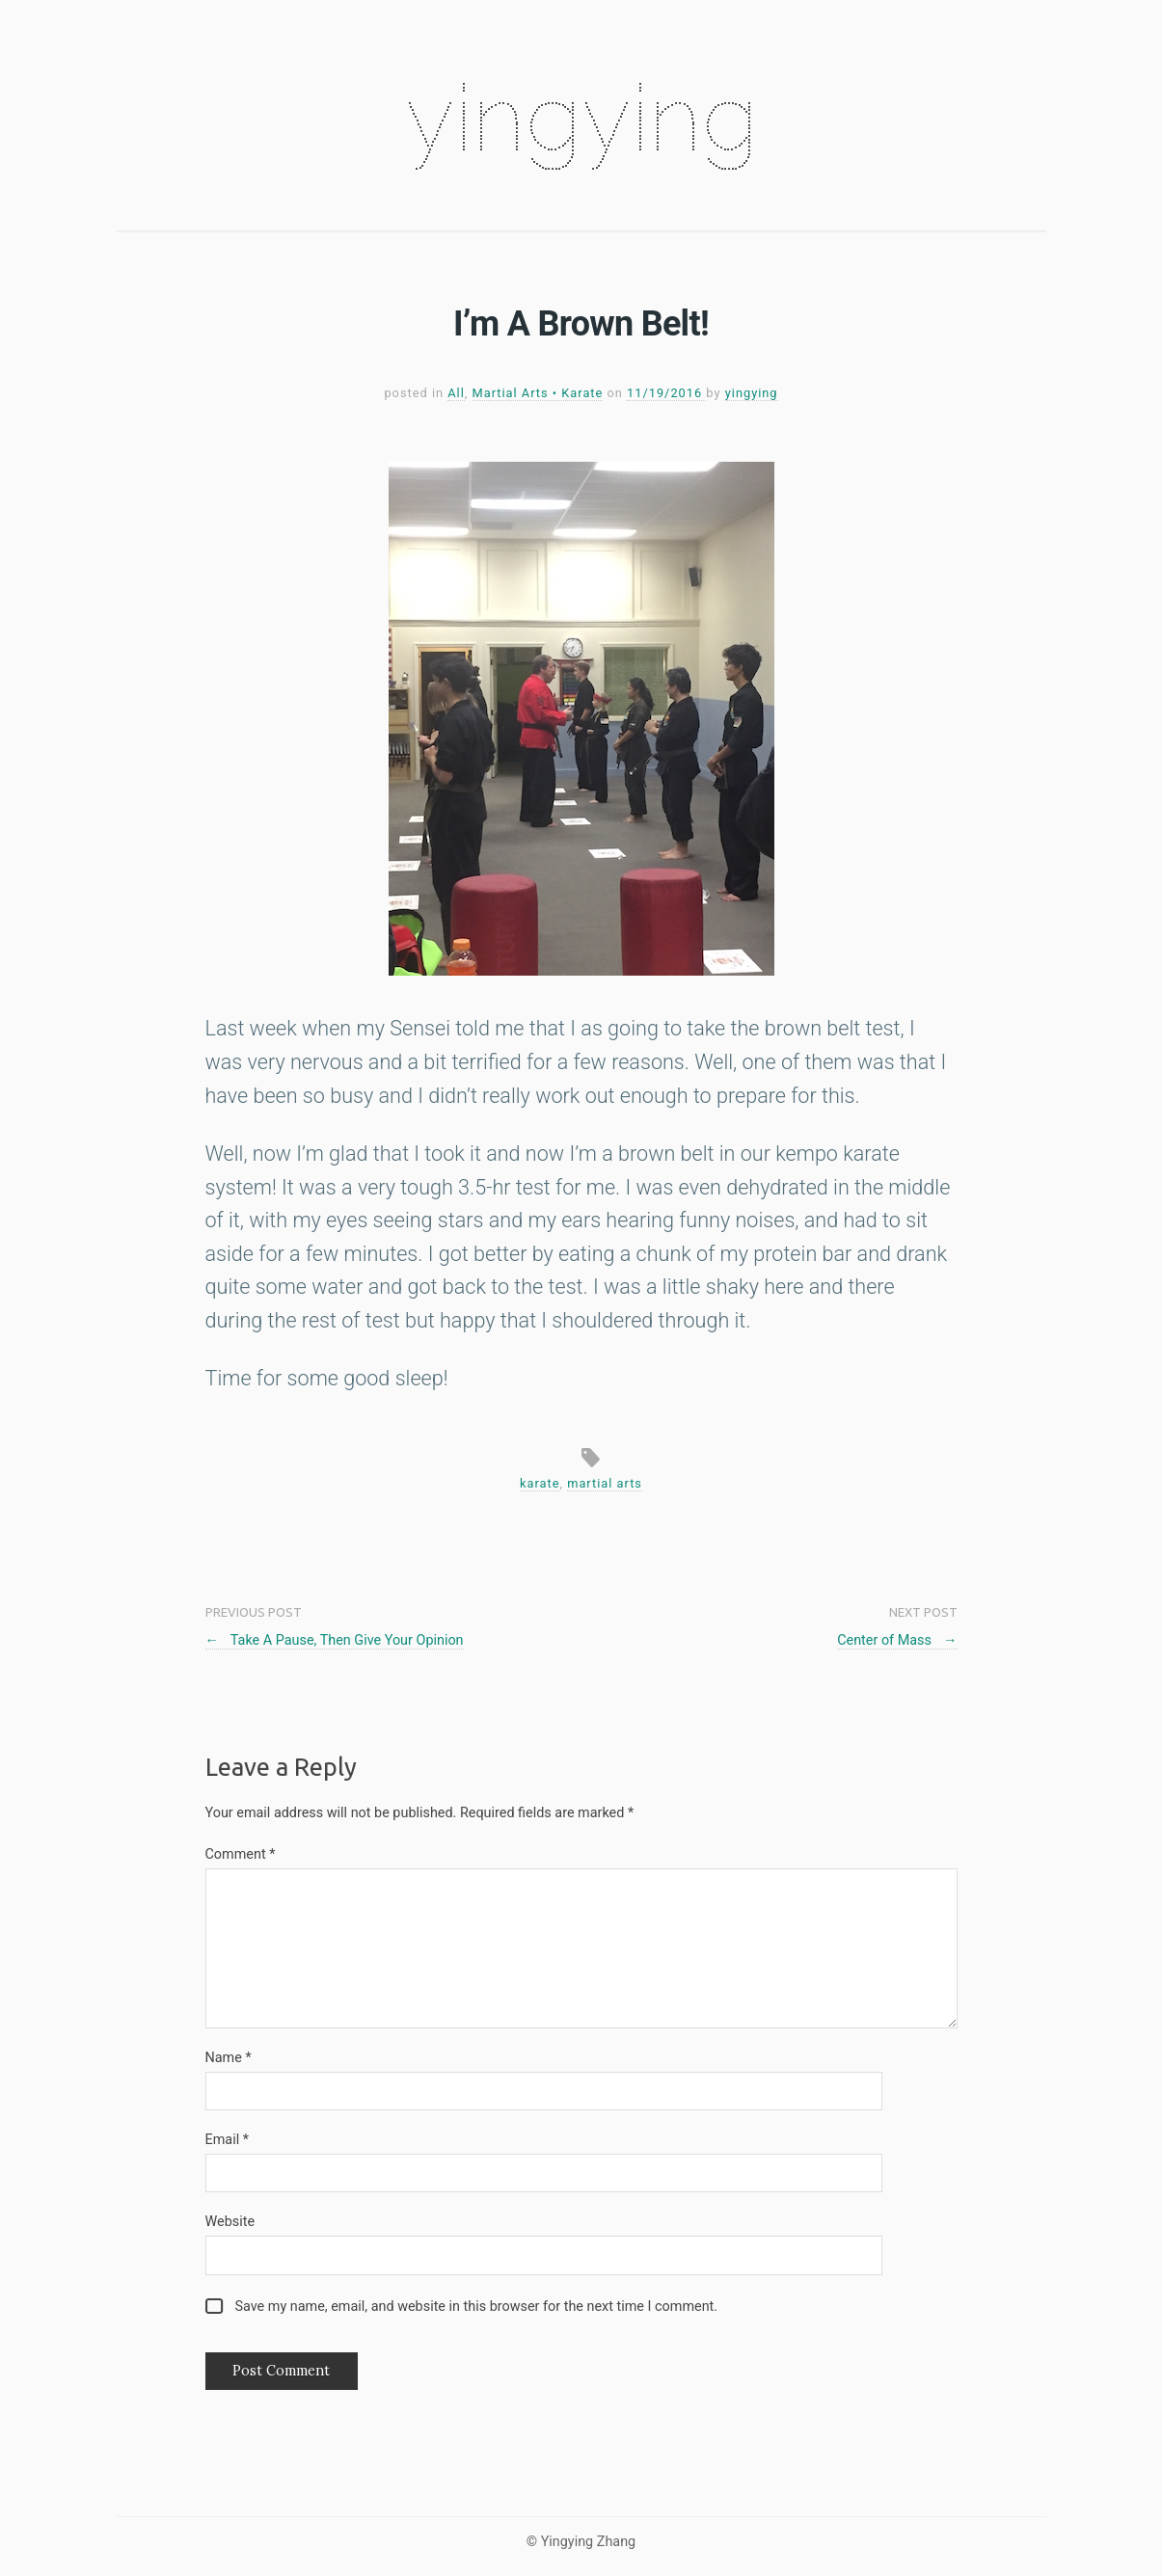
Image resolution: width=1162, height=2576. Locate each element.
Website (230, 2222)
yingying (581, 118)
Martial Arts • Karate (538, 393)
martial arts (604, 1483)
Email (227, 2140)
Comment (240, 1854)
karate (539, 1483)
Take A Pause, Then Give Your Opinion (334, 1640)
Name (228, 2058)
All (456, 393)
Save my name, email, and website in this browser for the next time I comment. (475, 2306)
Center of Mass (897, 1640)
